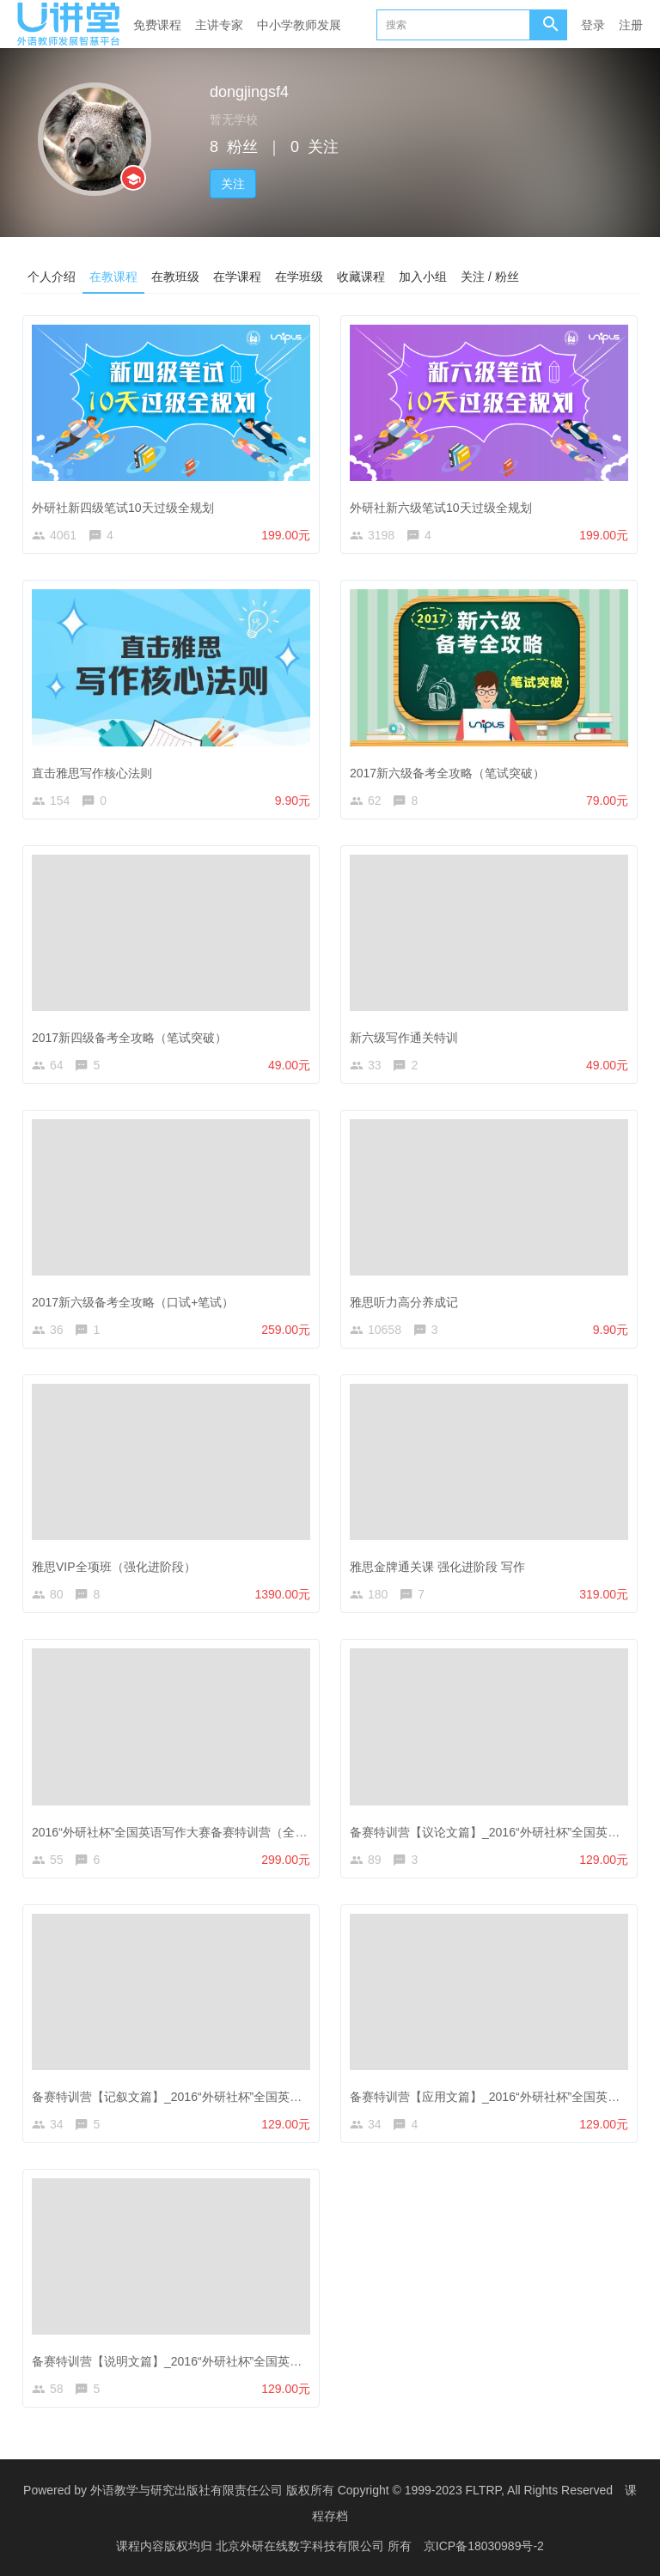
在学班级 (299, 276)
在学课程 (237, 276)
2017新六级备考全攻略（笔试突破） (447, 773)
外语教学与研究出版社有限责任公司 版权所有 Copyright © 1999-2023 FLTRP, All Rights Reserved (351, 2490)
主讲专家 (219, 25)
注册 (631, 25)
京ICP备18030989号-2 (484, 2546)
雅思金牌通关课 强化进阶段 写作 (437, 1567)
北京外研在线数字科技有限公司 (302, 2546)
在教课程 (113, 276)
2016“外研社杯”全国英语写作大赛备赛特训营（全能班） (181, 1832)
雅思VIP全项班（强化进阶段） (114, 1567)
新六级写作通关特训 (404, 1037)
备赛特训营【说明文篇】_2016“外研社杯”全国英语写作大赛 (191, 2361)
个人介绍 (52, 276)
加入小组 (423, 276)
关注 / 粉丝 (490, 276)
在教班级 (175, 276)
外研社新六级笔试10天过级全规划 (441, 508)
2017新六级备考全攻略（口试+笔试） (133, 1302)
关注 (233, 184)
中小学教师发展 (299, 25)
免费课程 (157, 25)
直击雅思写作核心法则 (92, 773)
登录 (593, 25)
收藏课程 (361, 276)
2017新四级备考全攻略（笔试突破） (129, 1037)
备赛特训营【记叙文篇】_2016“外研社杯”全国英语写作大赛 (191, 2097)
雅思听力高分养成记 (404, 1302)
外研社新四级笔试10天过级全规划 (123, 508)
